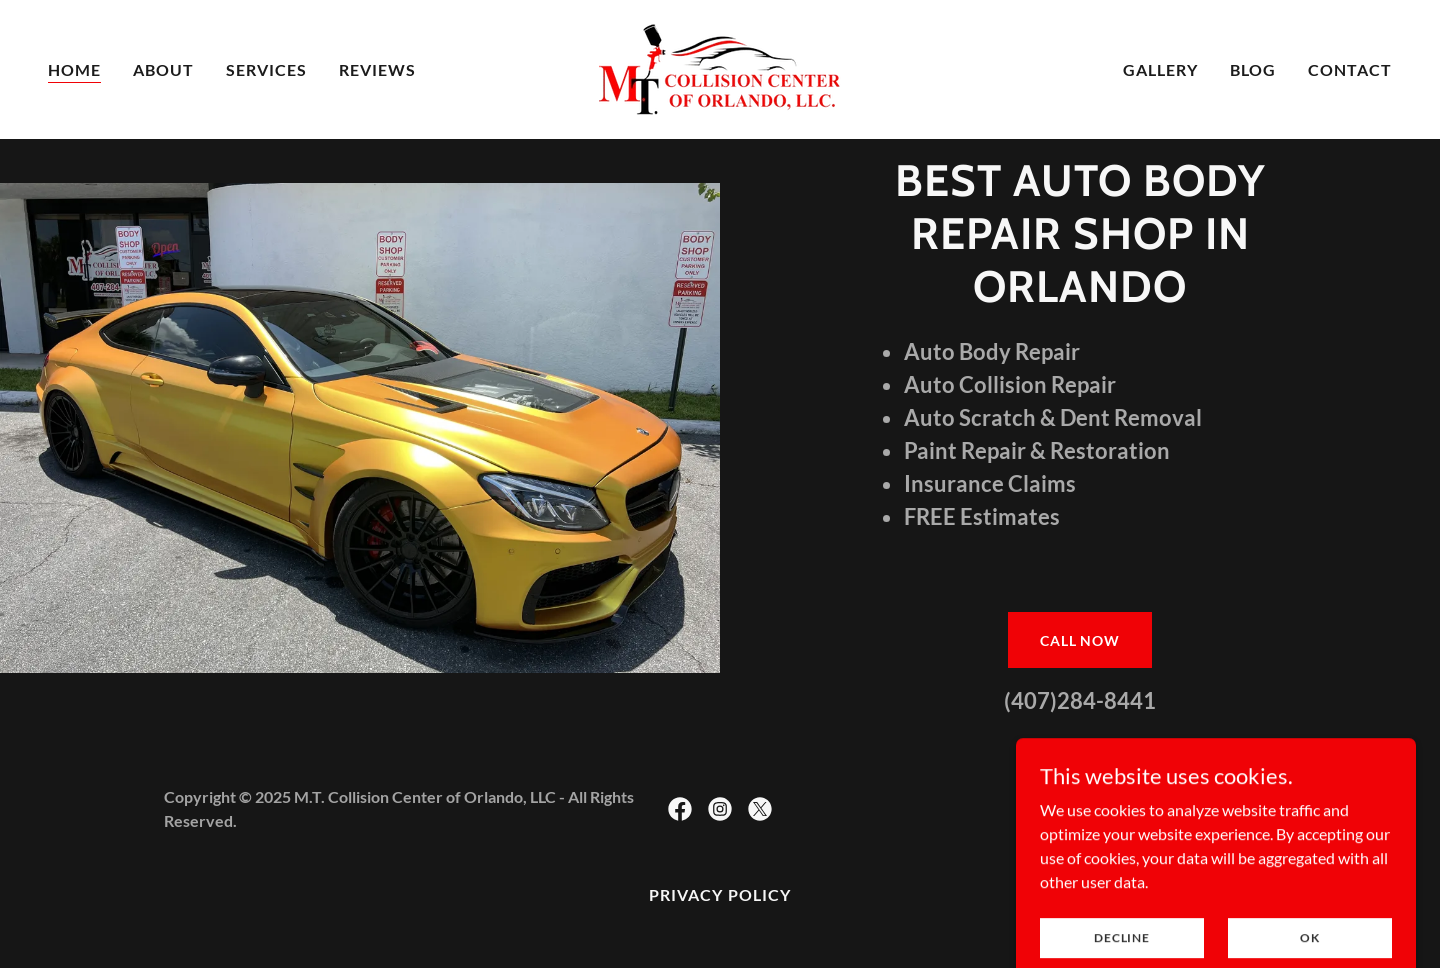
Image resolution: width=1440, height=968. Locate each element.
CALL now (1080, 640)
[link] (720, 67)
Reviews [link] (377, 69)
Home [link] (74, 69)
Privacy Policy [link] (719, 894)
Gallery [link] (1160, 69)
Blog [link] (1253, 69)
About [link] (163, 69)
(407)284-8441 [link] (1080, 700)
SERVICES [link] (266, 69)
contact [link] (1350, 69)
